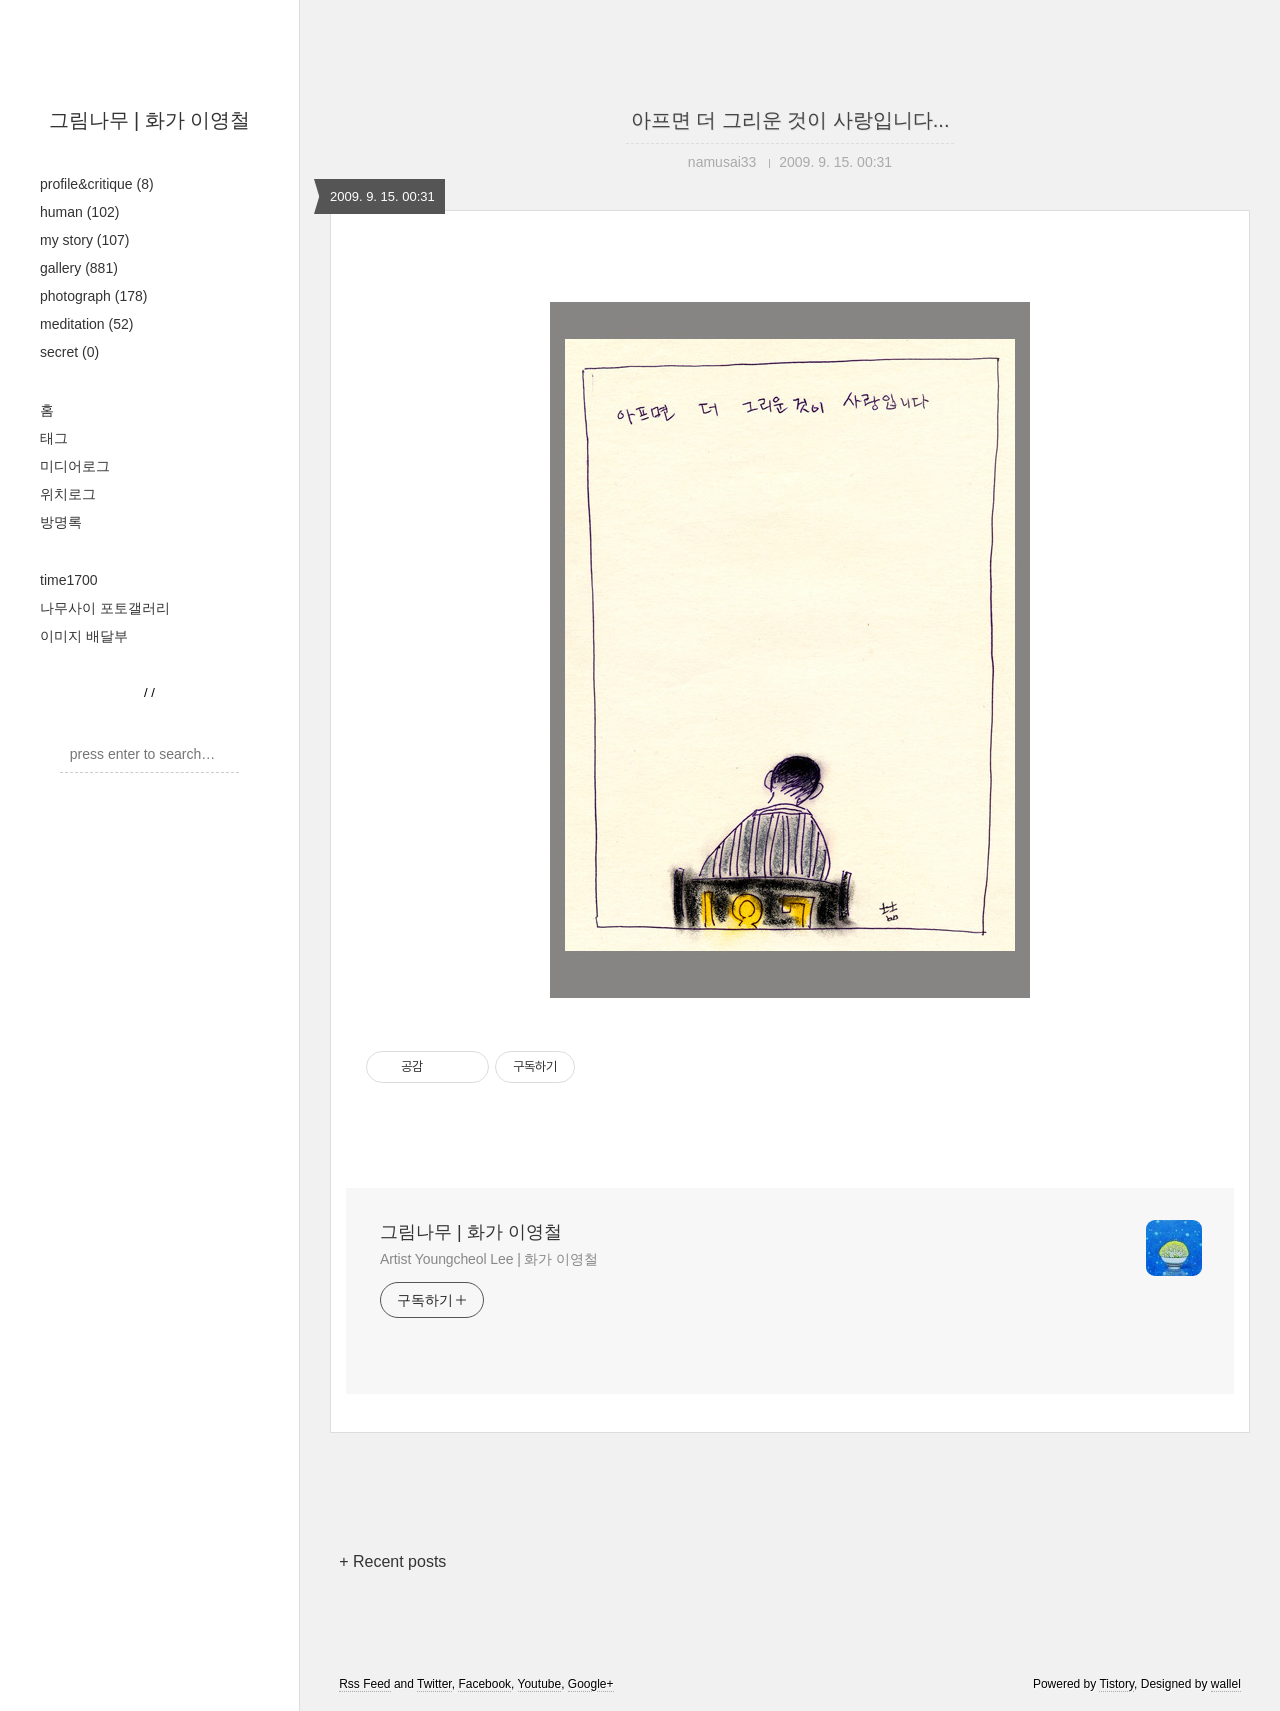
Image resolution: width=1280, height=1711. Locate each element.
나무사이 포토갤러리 (105, 608)
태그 (54, 438)
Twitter (434, 1684)
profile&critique (97, 184)
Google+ (591, 1684)
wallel (1226, 1684)
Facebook (484, 1684)
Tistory (1116, 1684)
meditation (86, 324)
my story (84, 240)
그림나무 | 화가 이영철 (150, 120)
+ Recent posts (392, 1561)
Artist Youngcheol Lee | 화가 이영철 (489, 1259)
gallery (79, 268)
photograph (93, 296)
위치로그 (68, 494)
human (79, 212)
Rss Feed (364, 1684)
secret (69, 352)
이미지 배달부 (84, 636)
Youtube (540, 1684)
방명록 (61, 522)
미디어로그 (75, 466)
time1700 (69, 580)
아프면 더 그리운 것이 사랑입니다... (790, 120)
